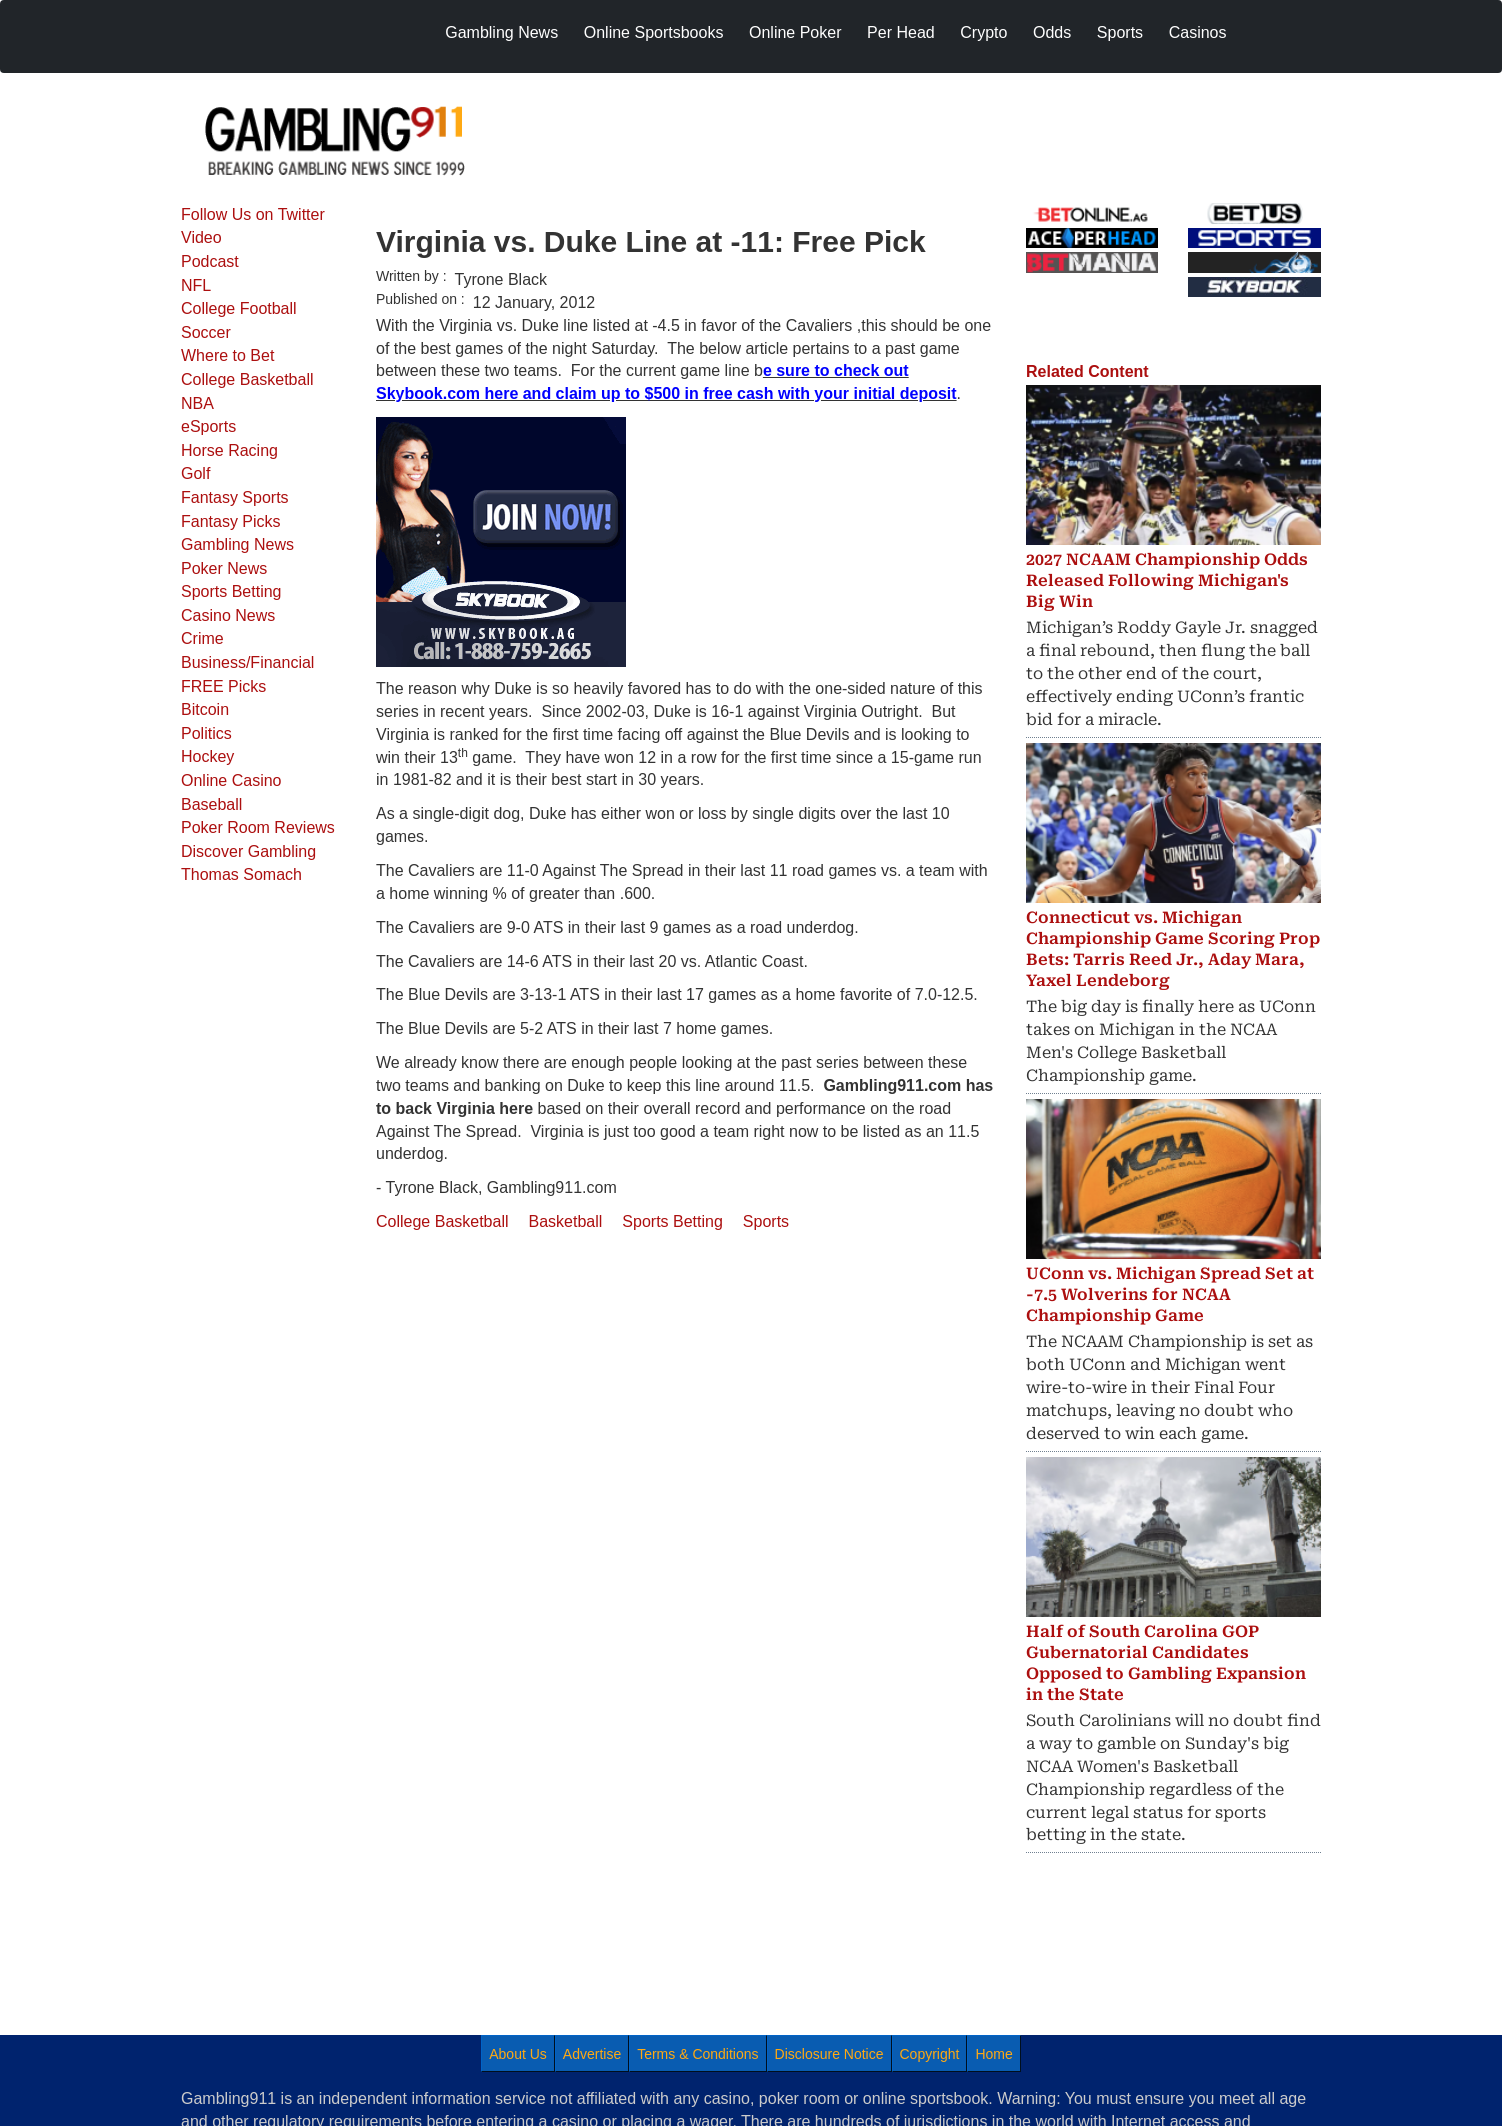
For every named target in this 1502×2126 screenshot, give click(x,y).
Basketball (566, 1221)
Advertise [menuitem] (592, 2054)
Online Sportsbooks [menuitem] (654, 32)
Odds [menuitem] (1052, 32)
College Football (239, 308)
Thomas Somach (241, 874)
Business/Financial (247, 662)
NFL (196, 285)
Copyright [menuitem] (930, 2054)
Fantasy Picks (231, 521)
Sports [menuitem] (1120, 32)
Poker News (224, 568)
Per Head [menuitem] (901, 32)
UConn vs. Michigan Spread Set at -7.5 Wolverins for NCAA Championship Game (1170, 1294)
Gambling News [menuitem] (501, 32)
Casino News (228, 615)
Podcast (210, 261)
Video (201, 237)
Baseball (211, 804)
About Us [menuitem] (518, 2054)
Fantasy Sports (235, 497)
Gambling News (237, 544)
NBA (197, 403)
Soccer (206, 332)
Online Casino (231, 780)
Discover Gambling (248, 851)
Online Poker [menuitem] (795, 32)
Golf (195, 473)
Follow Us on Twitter (253, 214)
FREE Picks (223, 686)
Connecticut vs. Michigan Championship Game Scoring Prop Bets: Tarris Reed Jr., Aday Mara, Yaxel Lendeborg (1173, 948)
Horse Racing (229, 450)
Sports (766, 1221)
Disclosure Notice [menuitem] (829, 2054)
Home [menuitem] (993, 2054)
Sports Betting (231, 591)
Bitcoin (205, 709)
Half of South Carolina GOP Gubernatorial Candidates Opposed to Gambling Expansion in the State (1166, 1662)
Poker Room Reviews (258, 827)
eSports (208, 426)
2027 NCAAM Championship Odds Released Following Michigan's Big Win (1167, 580)
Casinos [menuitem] (1198, 32)
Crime (202, 638)
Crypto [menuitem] (983, 32)
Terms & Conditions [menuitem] (697, 2054)
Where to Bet (227, 355)
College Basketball (247, 379)
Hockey (207, 756)
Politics (206, 733)
